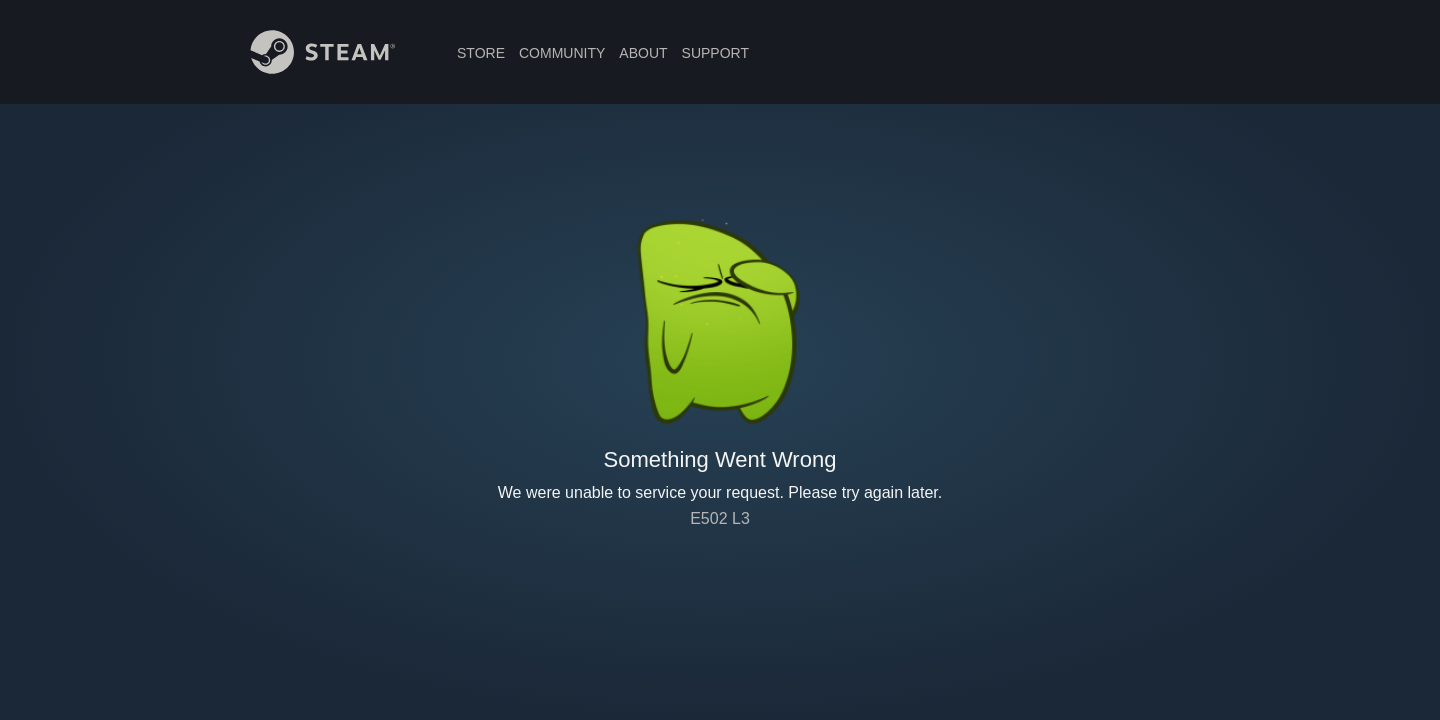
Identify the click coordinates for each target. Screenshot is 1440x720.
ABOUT (643, 53)
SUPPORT (715, 53)
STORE (481, 53)
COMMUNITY (562, 53)
